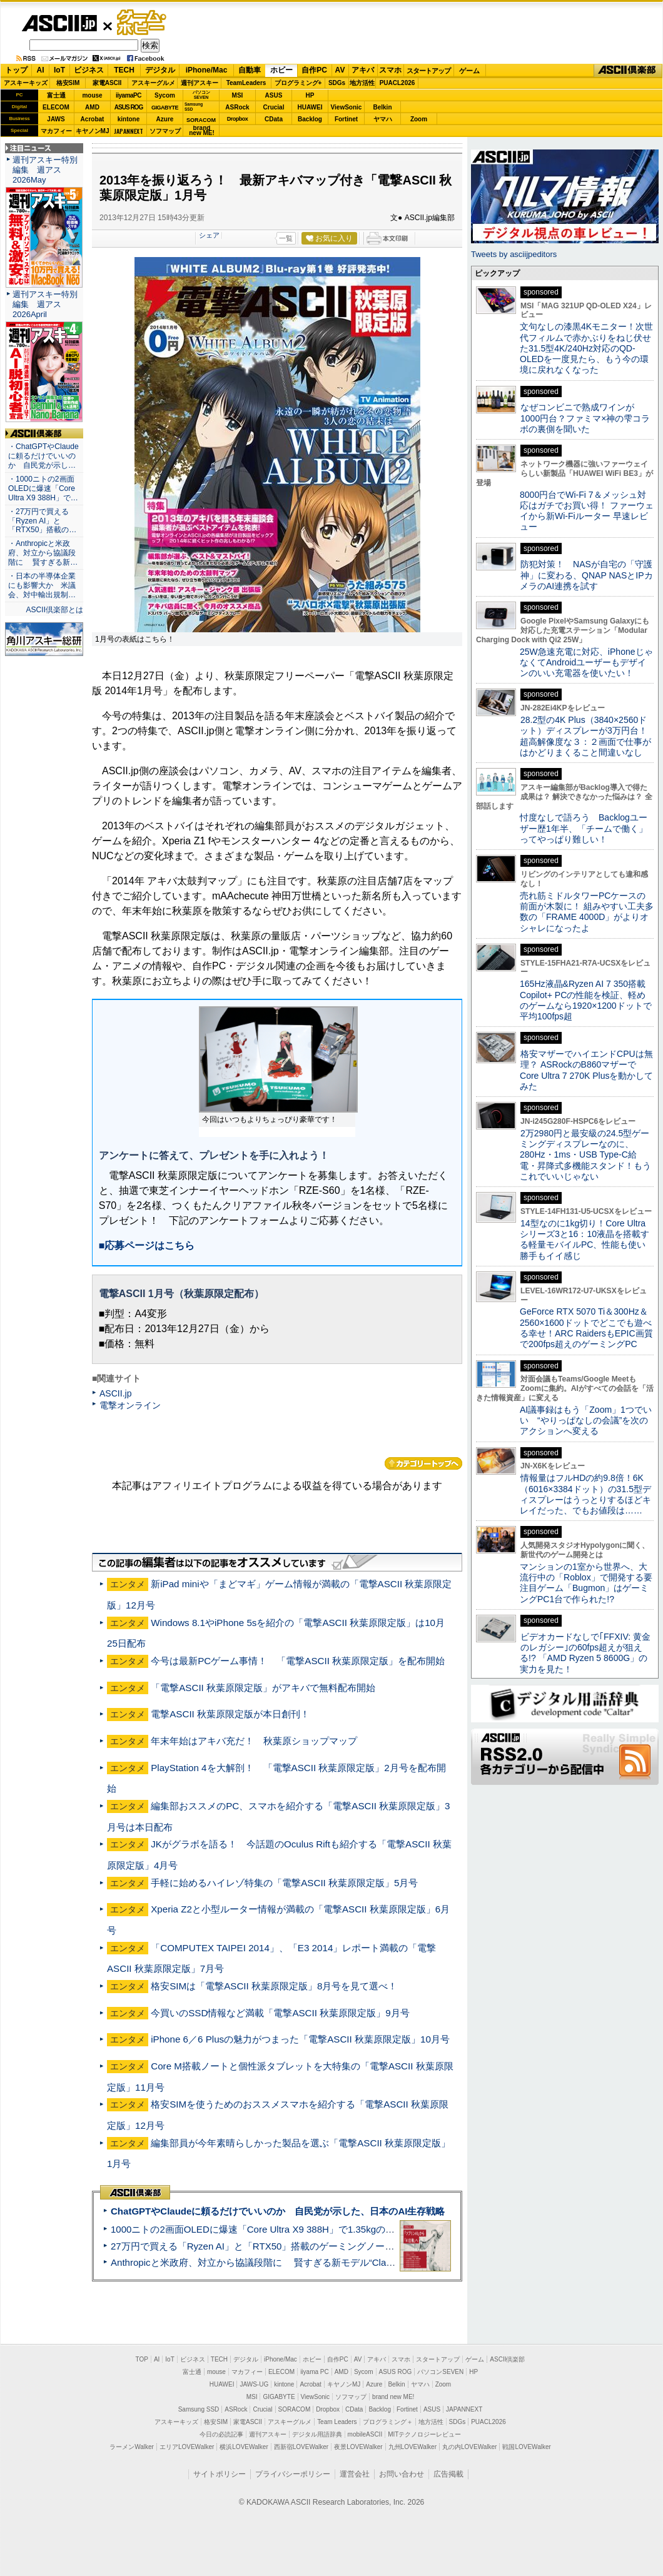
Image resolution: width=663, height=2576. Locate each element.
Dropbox (237, 119)
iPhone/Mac (207, 70)
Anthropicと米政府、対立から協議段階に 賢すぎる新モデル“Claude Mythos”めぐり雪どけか (307, 2262)
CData (274, 119)
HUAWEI (310, 107)
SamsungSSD (194, 106)
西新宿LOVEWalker (301, 2446)
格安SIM (68, 82)
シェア (209, 235)
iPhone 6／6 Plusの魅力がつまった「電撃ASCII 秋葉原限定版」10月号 (300, 2039)
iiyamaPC (128, 95)
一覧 (286, 238)
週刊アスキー (199, 82)
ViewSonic (346, 107)
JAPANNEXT (128, 131)
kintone (129, 119)
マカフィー (56, 131)
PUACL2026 (397, 82)
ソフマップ (165, 131)
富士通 (56, 95)
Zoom (418, 119)
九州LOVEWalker (412, 2446)
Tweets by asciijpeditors (514, 254)
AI (40, 70)
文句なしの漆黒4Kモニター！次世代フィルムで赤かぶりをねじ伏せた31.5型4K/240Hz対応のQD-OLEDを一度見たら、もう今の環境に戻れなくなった (586, 348)
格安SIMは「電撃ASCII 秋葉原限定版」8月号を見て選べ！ (274, 1986)
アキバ (363, 70)
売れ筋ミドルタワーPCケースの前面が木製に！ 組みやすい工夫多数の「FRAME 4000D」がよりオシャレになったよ (587, 912)
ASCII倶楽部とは (54, 609)
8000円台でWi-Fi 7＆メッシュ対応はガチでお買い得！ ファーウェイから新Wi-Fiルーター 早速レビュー (587, 511)
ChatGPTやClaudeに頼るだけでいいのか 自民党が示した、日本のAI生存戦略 (278, 2211)
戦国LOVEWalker (526, 2446)
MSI (237, 95)
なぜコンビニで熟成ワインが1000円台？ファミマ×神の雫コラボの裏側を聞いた (585, 418)
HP (310, 95)
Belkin (382, 107)
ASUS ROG (128, 107)
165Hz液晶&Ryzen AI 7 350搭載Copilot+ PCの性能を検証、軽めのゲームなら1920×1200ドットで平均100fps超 (586, 1000)
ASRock (237, 107)
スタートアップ (428, 70)
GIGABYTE (164, 107)
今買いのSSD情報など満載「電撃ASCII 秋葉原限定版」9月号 (280, 2013)
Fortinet (346, 119)
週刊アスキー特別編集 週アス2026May (45, 169)
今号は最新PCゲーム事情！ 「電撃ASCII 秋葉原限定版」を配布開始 (298, 1660)
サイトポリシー (219, 2474)
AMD (92, 107)
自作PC (314, 70)
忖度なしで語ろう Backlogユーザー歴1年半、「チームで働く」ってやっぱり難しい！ (583, 828)
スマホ (390, 70)
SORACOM (294, 2409)
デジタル (160, 70)
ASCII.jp (59, 23)
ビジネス (89, 70)
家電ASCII (107, 82)
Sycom (164, 95)
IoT (59, 70)
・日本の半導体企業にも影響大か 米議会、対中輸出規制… (42, 585)
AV (340, 70)
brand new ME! (393, 2396)
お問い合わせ (401, 2474)
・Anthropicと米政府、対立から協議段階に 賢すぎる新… (43, 553)
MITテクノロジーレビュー (424, 2434)
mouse (92, 95)
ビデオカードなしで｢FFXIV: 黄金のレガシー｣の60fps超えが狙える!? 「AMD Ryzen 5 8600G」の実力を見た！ (585, 1653)
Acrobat (92, 119)
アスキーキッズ (26, 82)
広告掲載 (448, 2474)
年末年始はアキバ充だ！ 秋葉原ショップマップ (254, 1740)
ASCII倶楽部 (628, 70)
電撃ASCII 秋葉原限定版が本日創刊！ (230, 1714)
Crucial (274, 107)
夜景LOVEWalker (358, 2446)
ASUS (274, 95)
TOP (142, 2359)
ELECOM (56, 107)
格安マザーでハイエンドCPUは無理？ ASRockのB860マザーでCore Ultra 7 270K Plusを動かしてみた (587, 1070)
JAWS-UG (254, 2384)
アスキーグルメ (153, 82)
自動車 (249, 70)
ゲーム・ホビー (142, 22)
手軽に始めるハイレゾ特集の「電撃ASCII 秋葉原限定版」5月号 (284, 1882)
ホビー (281, 70)
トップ (16, 70)
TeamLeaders (246, 82)
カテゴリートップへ (423, 1463)
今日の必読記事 (221, 2434)
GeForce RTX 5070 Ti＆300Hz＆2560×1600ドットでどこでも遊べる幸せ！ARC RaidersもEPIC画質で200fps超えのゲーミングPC (586, 1327)
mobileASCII (365, 2434)
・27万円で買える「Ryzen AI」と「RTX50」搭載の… (42, 521)
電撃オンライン (130, 1405)
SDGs (336, 82)
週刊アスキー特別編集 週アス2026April (45, 304)
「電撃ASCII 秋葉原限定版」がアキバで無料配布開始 (263, 1687)
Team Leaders (337, 2421)
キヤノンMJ (92, 131)
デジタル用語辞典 (317, 2434)
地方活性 (362, 82)
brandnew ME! (202, 131)
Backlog (310, 119)
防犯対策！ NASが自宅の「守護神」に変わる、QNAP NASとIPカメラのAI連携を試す (586, 575)
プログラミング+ (298, 82)
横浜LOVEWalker (244, 2446)
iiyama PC (314, 2371)
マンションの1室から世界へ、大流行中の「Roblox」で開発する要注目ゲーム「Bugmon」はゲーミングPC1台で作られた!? (586, 1583)
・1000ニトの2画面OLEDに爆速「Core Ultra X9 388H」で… (43, 488)
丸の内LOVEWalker (469, 2446)
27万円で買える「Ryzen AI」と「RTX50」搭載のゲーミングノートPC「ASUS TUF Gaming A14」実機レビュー (347, 2246)
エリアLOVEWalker (186, 2446)
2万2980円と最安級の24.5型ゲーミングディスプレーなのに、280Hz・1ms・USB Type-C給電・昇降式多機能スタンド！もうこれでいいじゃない (585, 1154)
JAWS (55, 119)
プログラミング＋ (388, 2421)
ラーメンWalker (131, 2446)
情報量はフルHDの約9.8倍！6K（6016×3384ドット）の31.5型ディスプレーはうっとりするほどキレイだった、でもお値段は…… (585, 1494)
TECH (124, 70)
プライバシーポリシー (292, 2474)
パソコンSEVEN (201, 94)
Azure (165, 119)
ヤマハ (382, 119)
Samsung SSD (199, 2409)
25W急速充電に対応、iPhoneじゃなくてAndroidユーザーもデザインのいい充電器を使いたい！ (586, 663)
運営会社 (355, 2474)
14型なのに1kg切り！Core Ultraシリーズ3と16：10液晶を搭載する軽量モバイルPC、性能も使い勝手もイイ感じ (584, 1239)
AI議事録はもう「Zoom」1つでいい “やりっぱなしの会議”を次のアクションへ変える (586, 1421)
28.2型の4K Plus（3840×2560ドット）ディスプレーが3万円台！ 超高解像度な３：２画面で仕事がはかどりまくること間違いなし (585, 736)
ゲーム (469, 70)
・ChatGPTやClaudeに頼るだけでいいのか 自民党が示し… (43, 456)
